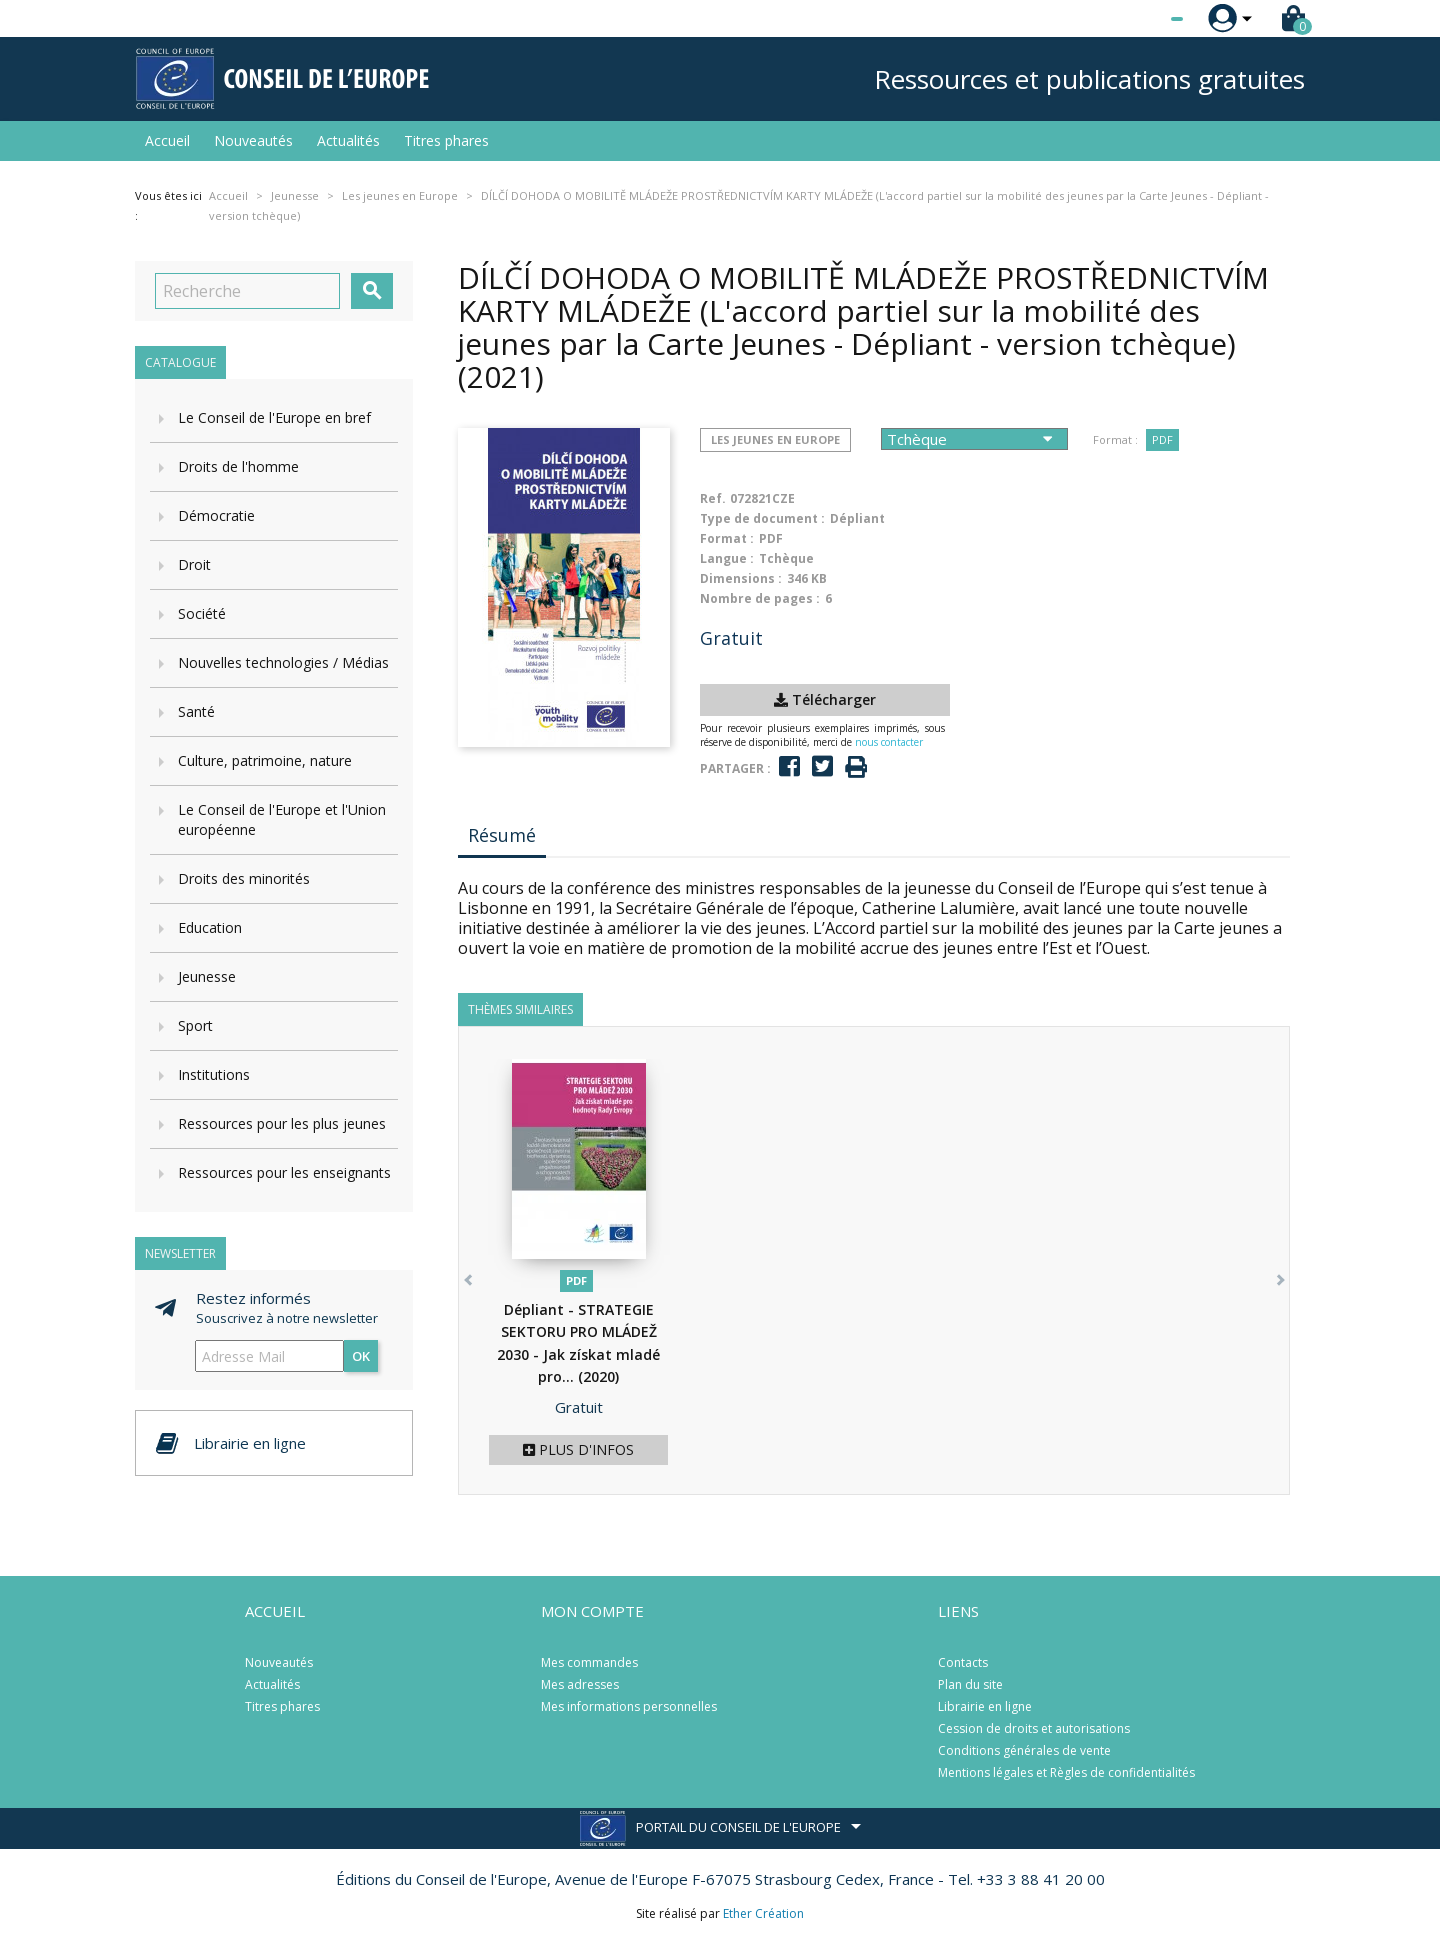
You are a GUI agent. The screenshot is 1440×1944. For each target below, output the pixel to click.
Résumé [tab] (502, 835)
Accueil (167, 140)
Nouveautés (253, 140)
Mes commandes (589, 1662)
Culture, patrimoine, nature (265, 760)
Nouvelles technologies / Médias (283, 662)
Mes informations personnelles (629, 1706)
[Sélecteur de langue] (1136, 19)
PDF (1162, 439)
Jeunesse (207, 976)
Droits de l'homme (238, 466)
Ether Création (763, 1913)
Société (202, 613)
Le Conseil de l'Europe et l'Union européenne (282, 819)
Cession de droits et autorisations (1034, 1728)
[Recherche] (247, 291)
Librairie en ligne (985, 1706)
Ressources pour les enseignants (284, 1172)
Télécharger (825, 699)
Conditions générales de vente (1024, 1750)
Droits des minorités (244, 878)
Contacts (963, 1662)
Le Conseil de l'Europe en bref (274, 417)
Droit (194, 564)
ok (361, 1356)
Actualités (348, 140)
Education (210, 927)
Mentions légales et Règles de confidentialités (1066, 1772)
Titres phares (446, 140)
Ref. (713, 498)
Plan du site (970, 1684)
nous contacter (889, 742)
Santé (196, 711)
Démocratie (216, 515)
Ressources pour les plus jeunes (282, 1123)
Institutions (214, 1074)
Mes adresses (580, 1684)
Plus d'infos (578, 1449)
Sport (195, 1025)
